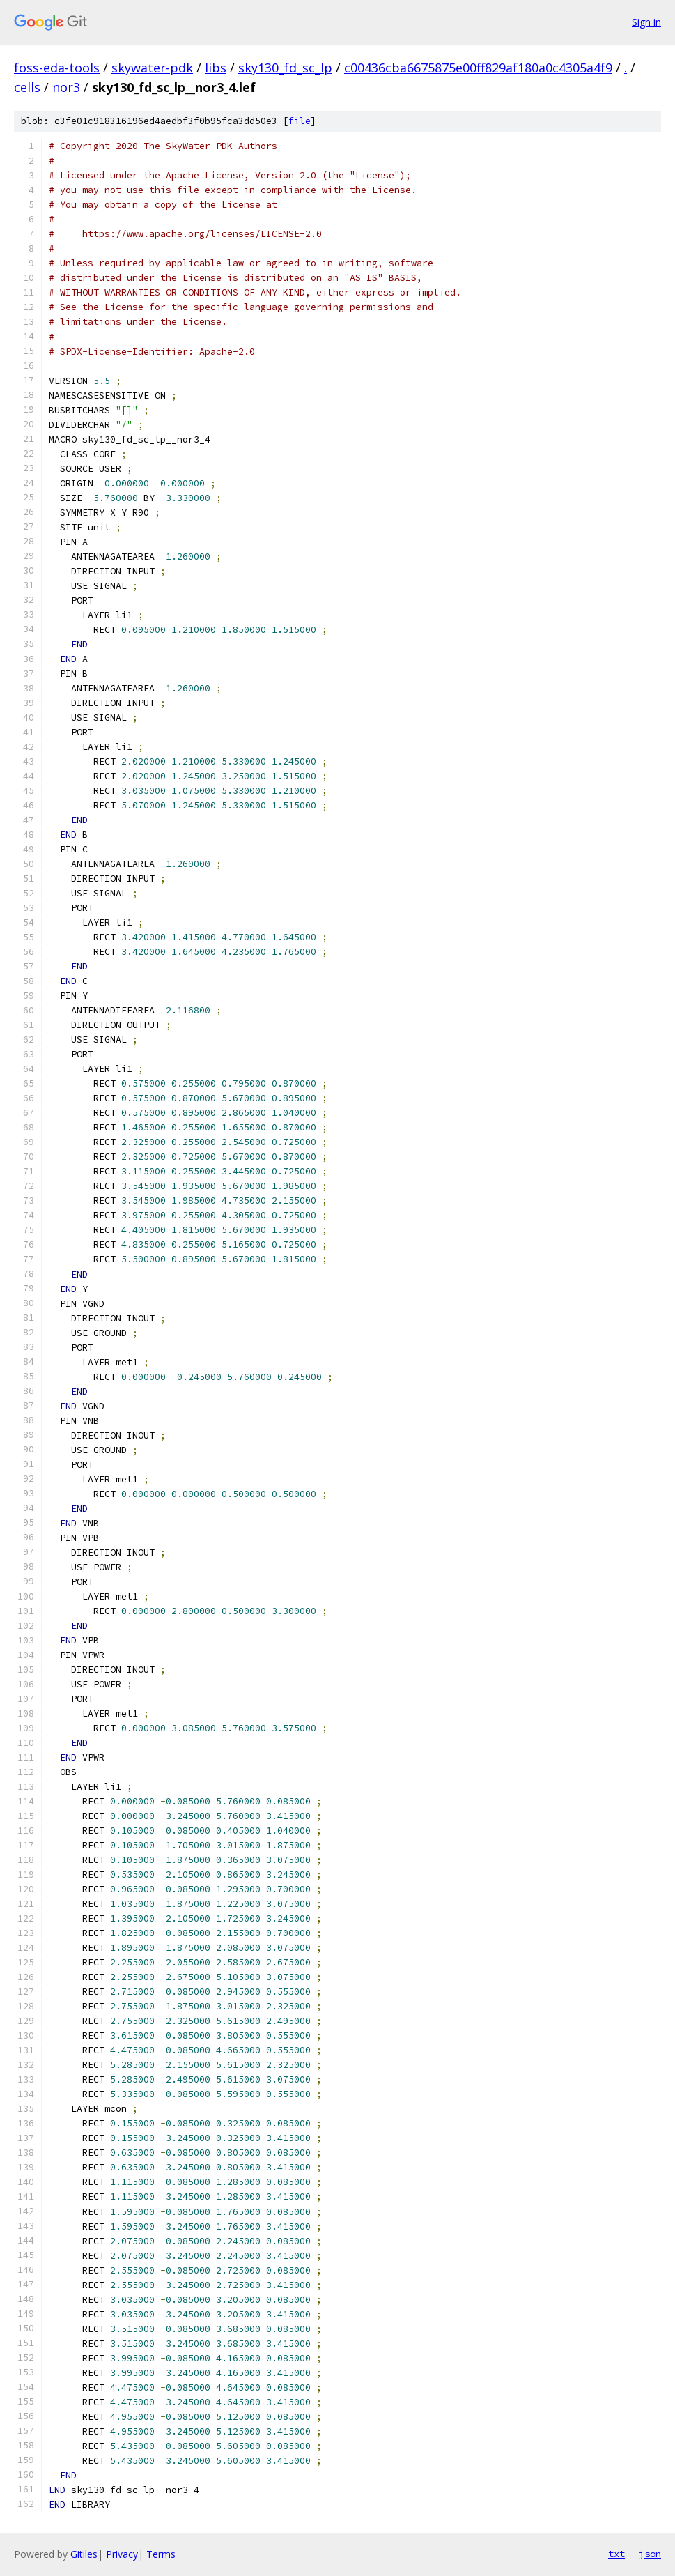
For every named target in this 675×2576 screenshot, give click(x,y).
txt (616, 2553)
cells (27, 87)
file (299, 121)
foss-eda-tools (57, 67)
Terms (161, 2554)
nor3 (66, 87)
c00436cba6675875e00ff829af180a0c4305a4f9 (478, 67)
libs (215, 67)
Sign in (646, 22)
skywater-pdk (152, 67)
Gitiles (84, 2554)
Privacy (122, 2554)
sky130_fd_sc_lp (285, 67)
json (650, 2553)
